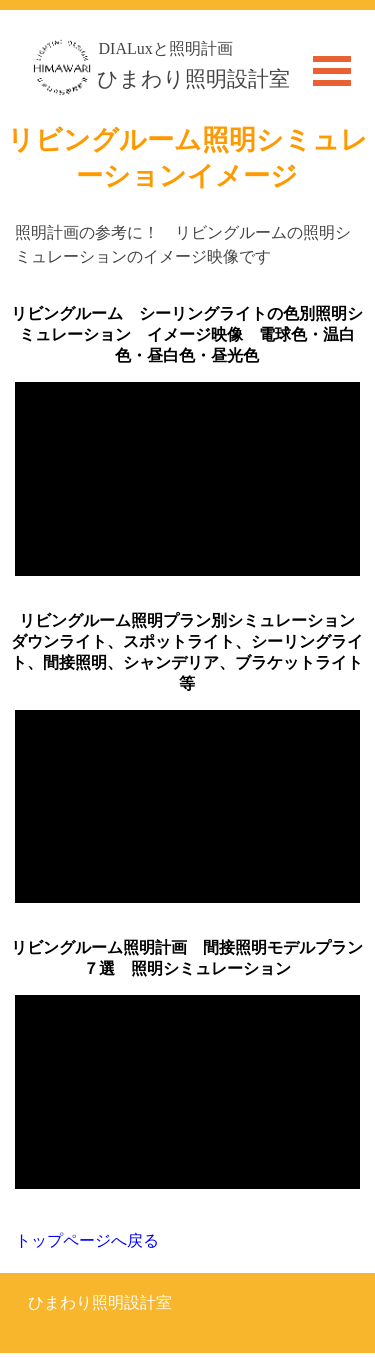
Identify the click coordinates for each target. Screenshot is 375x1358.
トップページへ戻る (87, 1240)
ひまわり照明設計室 (193, 79)
